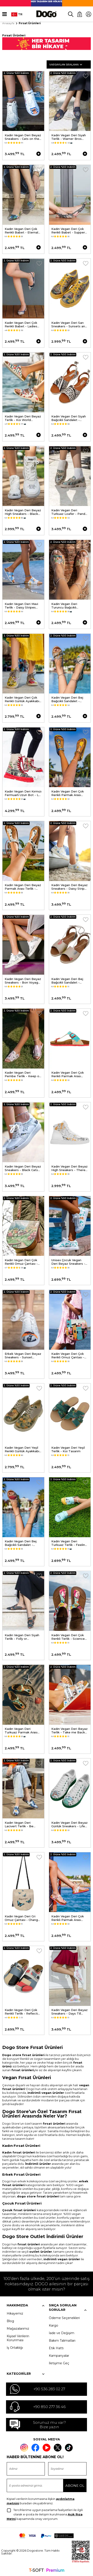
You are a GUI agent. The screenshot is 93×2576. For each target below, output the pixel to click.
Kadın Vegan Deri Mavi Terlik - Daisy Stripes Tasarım (21, 605)
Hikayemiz (15, 2313)
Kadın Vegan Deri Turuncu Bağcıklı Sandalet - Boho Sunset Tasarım (69, 605)
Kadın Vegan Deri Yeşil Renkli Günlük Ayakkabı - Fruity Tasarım (23, 1449)
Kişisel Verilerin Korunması (18, 2338)
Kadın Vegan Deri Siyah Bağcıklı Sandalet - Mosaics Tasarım (68, 418)
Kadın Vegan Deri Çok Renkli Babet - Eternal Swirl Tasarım (21, 230)
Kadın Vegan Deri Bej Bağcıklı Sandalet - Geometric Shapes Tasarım (67, 980)
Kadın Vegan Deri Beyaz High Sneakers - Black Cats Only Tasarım (23, 512)
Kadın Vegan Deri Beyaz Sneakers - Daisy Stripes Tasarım (69, 886)
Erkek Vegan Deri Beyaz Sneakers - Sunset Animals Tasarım (23, 1355)
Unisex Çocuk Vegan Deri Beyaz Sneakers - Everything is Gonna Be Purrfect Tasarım (68, 1261)
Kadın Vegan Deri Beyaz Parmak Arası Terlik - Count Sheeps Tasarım (23, 886)
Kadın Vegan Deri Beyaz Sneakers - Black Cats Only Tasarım (23, 1168)
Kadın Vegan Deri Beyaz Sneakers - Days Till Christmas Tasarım (69, 2011)
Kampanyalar (59, 2356)
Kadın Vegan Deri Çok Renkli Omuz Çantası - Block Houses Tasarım (68, 1355)
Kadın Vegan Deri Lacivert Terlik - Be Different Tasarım (19, 1824)
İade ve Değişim (61, 2333)
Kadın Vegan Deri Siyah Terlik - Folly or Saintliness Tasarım (22, 1636)
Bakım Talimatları (62, 2341)
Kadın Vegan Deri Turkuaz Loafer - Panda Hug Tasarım (69, 512)
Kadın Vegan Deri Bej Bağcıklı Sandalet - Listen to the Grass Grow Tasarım (67, 699)
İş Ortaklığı (15, 2348)
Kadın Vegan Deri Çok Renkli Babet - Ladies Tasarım (21, 324)
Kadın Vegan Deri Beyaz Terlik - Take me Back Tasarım (69, 1730)
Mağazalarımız (18, 2329)
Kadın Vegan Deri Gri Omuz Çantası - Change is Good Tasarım (22, 1918)
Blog (10, 2321)
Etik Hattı (56, 2348)
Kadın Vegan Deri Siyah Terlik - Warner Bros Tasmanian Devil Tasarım (68, 136)
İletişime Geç (59, 2363)
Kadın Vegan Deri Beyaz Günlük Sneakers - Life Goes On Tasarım (69, 1824)
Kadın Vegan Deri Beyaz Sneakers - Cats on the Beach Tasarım (23, 136)
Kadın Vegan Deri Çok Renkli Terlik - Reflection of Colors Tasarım (23, 2011)
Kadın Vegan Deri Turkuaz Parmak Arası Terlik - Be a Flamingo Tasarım (21, 1730)
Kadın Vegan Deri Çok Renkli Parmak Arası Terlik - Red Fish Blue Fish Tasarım (67, 1918)
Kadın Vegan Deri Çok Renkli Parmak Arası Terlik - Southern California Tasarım (67, 793)
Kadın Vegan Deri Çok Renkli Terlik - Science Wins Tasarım (68, 1636)
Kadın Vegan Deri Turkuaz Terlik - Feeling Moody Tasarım (69, 1543)
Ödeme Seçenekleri (64, 2318)
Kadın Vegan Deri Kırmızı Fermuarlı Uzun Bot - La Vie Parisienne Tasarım (23, 793)
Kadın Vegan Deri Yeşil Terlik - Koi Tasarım (68, 1449)
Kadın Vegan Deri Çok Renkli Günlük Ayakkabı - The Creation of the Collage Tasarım (23, 699)
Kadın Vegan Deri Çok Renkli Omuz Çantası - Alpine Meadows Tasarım (21, 1261)
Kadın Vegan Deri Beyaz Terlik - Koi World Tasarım (23, 418)
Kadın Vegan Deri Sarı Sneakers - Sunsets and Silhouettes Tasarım (69, 324)
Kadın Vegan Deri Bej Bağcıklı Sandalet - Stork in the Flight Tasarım (21, 1543)
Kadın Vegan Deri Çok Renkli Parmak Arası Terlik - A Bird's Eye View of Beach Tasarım (68, 1074)
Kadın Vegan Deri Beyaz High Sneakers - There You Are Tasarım (69, 1168)
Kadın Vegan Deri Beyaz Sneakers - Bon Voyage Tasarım (23, 980)
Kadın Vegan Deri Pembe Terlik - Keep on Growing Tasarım (23, 1074)
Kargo (53, 2325)
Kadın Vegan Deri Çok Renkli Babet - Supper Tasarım (68, 230)
